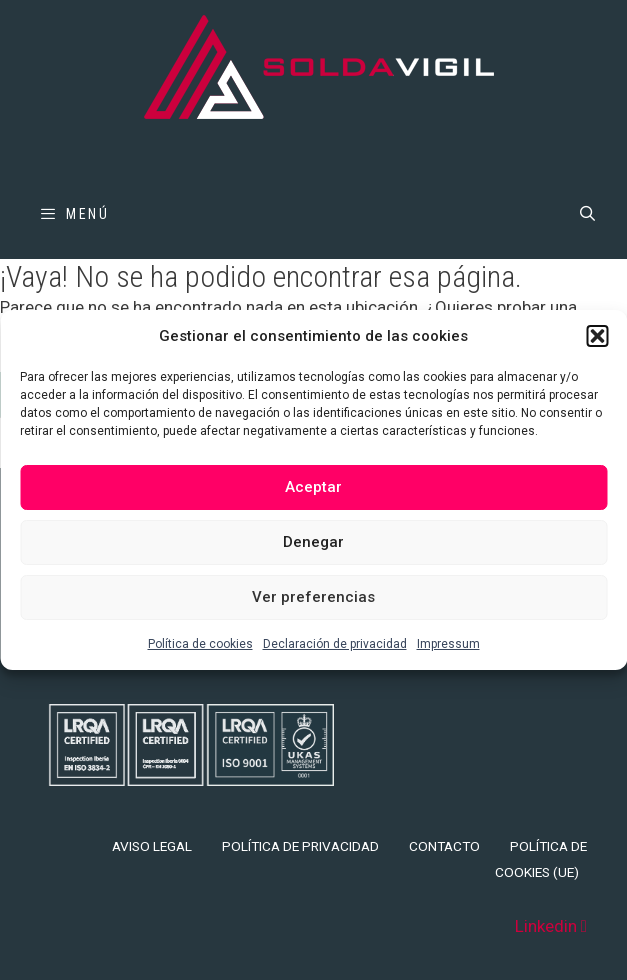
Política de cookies (200, 644)
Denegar (313, 542)
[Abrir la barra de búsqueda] (587, 214)
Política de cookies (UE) (541, 859)
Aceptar (313, 487)
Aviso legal (152, 846)
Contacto (444, 846)
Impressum (448, 644)
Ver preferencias (313, 597)
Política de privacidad (300, 846)
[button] (597, 336)
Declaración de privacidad (335, 644)
